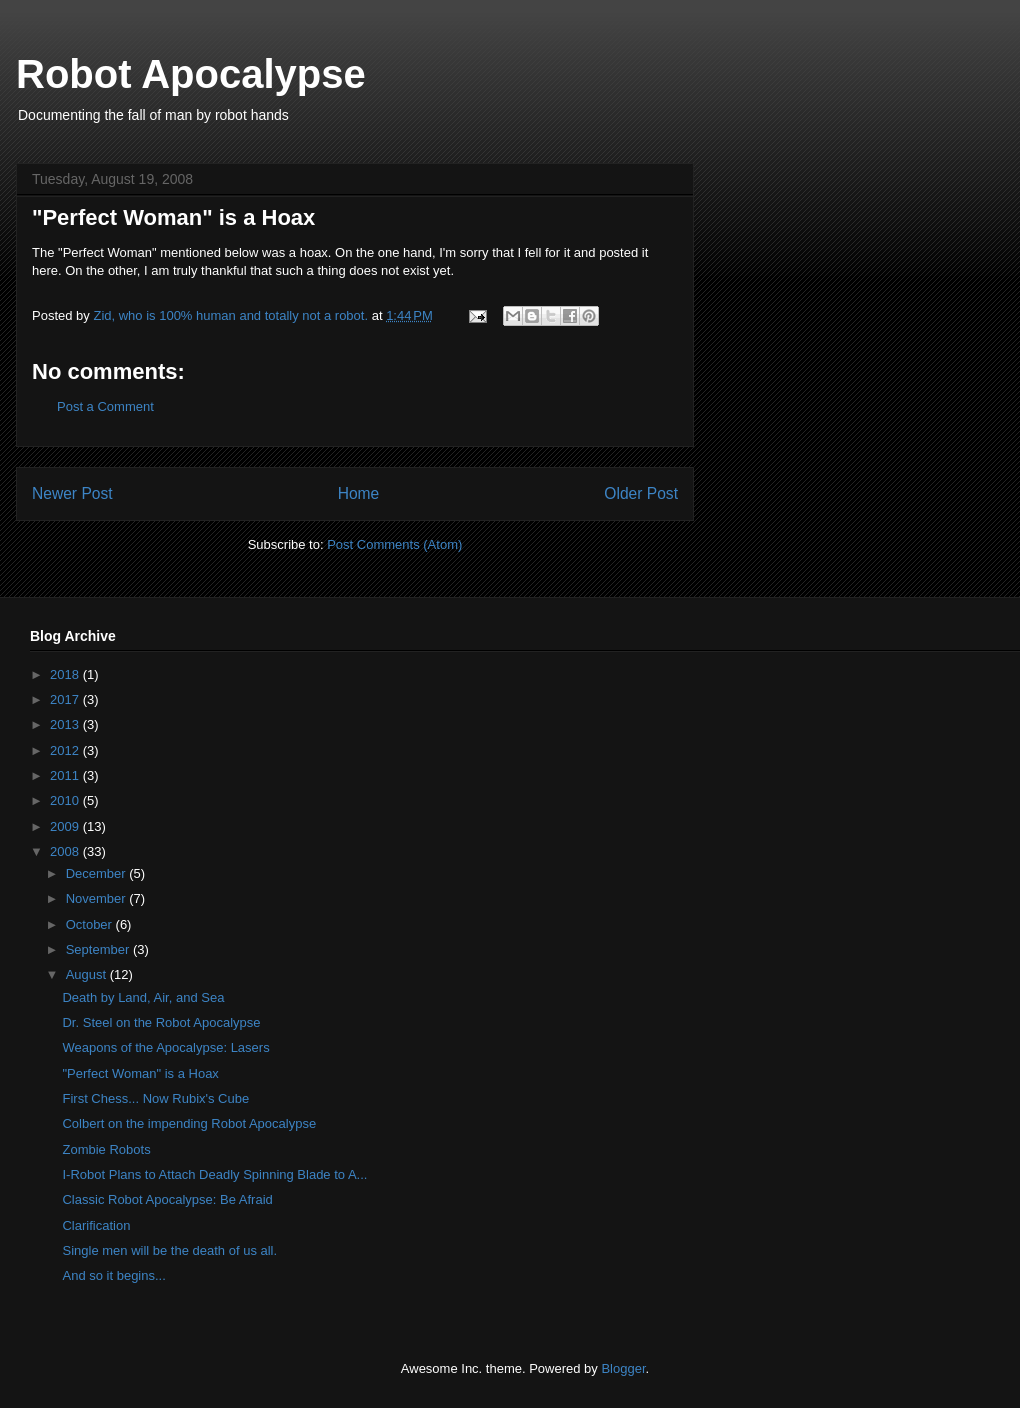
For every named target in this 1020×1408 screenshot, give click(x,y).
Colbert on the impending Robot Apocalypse (189, 1123)
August (88, 974)
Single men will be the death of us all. (169, 1250)
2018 (66, 674)
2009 (66, 826)
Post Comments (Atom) (394, 544)
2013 (66, 724)
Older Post (641, 493)
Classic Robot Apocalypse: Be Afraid (167, 1199)
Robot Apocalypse (191, 74)
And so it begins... (113, 1275)
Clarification (96, 1225)
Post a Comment (105, 406)
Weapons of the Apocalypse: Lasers (165, 1047)
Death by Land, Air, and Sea (143, 997)
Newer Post (72, 493)
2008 (66, 851)
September (99, 949)
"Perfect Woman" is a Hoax (140, 1073)
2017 (66, 699)
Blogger (623, 1368)
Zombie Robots (106, 1149)
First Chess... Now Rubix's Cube (155, 1098)
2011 (66, 775)
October (91, 924)
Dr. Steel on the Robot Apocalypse (161, 1022)
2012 (66, 750)
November (98, 898)
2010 (66, 800)
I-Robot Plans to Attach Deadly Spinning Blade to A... (214, 1174)
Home (359, 493)
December (98, 873)
